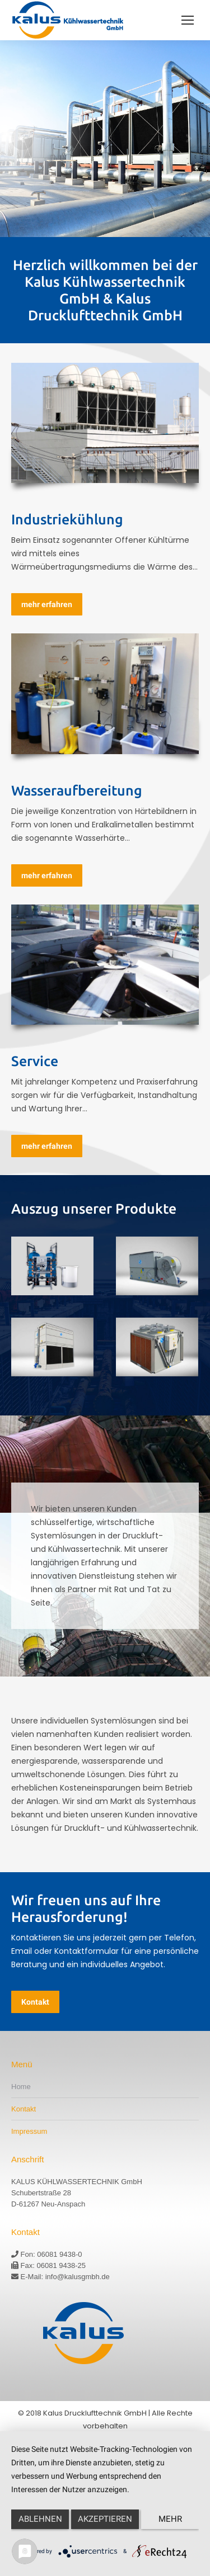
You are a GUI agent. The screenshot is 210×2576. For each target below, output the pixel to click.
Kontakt (23, 2109)
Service (34, 1061)
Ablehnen (40, 2519)
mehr (170, 2519)
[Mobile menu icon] (187, 20)
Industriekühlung (67, 519)
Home (21, 2086)
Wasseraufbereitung (76, 790)
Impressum (29, 2131)
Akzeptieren (105, 2519)
